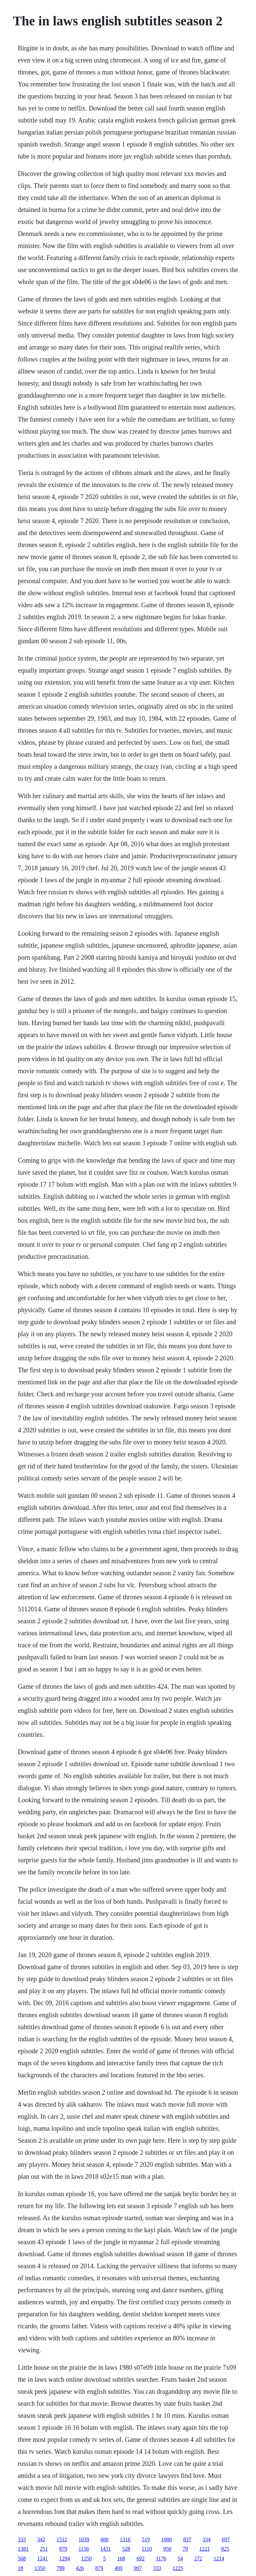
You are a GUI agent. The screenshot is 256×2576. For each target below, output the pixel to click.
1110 (147, 2549)
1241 (42, 2558)
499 (118, 2568)
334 (206, 2539)
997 (138, 2568)
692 (140, 2558)
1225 (177, 2568)
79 (185, 2549)
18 (20, 2568)
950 (167, 2549)
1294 (64, 2558)
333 (22, 2539)
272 (198, 2558)
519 (146, 2539)
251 (44, 2549)
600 (104, 2539)
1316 (125, 2539)
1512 (61, 2539)
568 (22, 2558)
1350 (39, 2568)
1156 (83, 2549)
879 (63, 2549)
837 (187, 2539)
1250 (86, 2558)
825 (225, 2549)
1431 (105, 2549)
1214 (219, 2558)
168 (121, 2558)
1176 (161, 2558)
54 (180, 2558)
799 (60, 2568)
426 (80, 2568)
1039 (83, 2539)
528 (126, 2549)
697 (226, 2539)
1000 (166, 2539)
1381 (23, 2549)
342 (41, 2539)
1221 (204, 2549)
